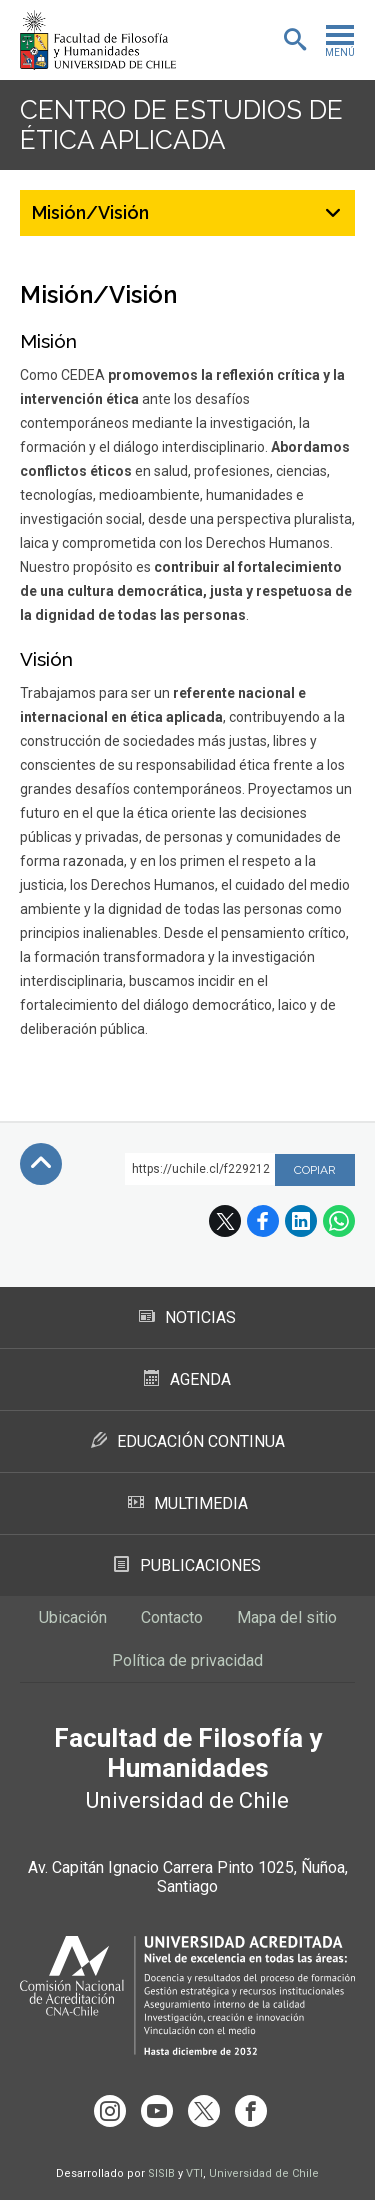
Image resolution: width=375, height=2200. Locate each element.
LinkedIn (301, 1221)
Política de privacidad (187, 1660)
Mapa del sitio (287, 1617)
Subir (41, 1164)
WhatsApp (339, 1221)
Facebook (263, 1221)
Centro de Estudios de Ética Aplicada (181, 125)
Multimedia (188, 1503)
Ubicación (73, 1617)
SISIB (161, 2173)
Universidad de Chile (264, 2173)
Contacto (172, 1617)
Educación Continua (188, 1441)
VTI (194, 2173)
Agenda (187, 1379)
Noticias (187, 1317)
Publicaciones (187, 1565)
